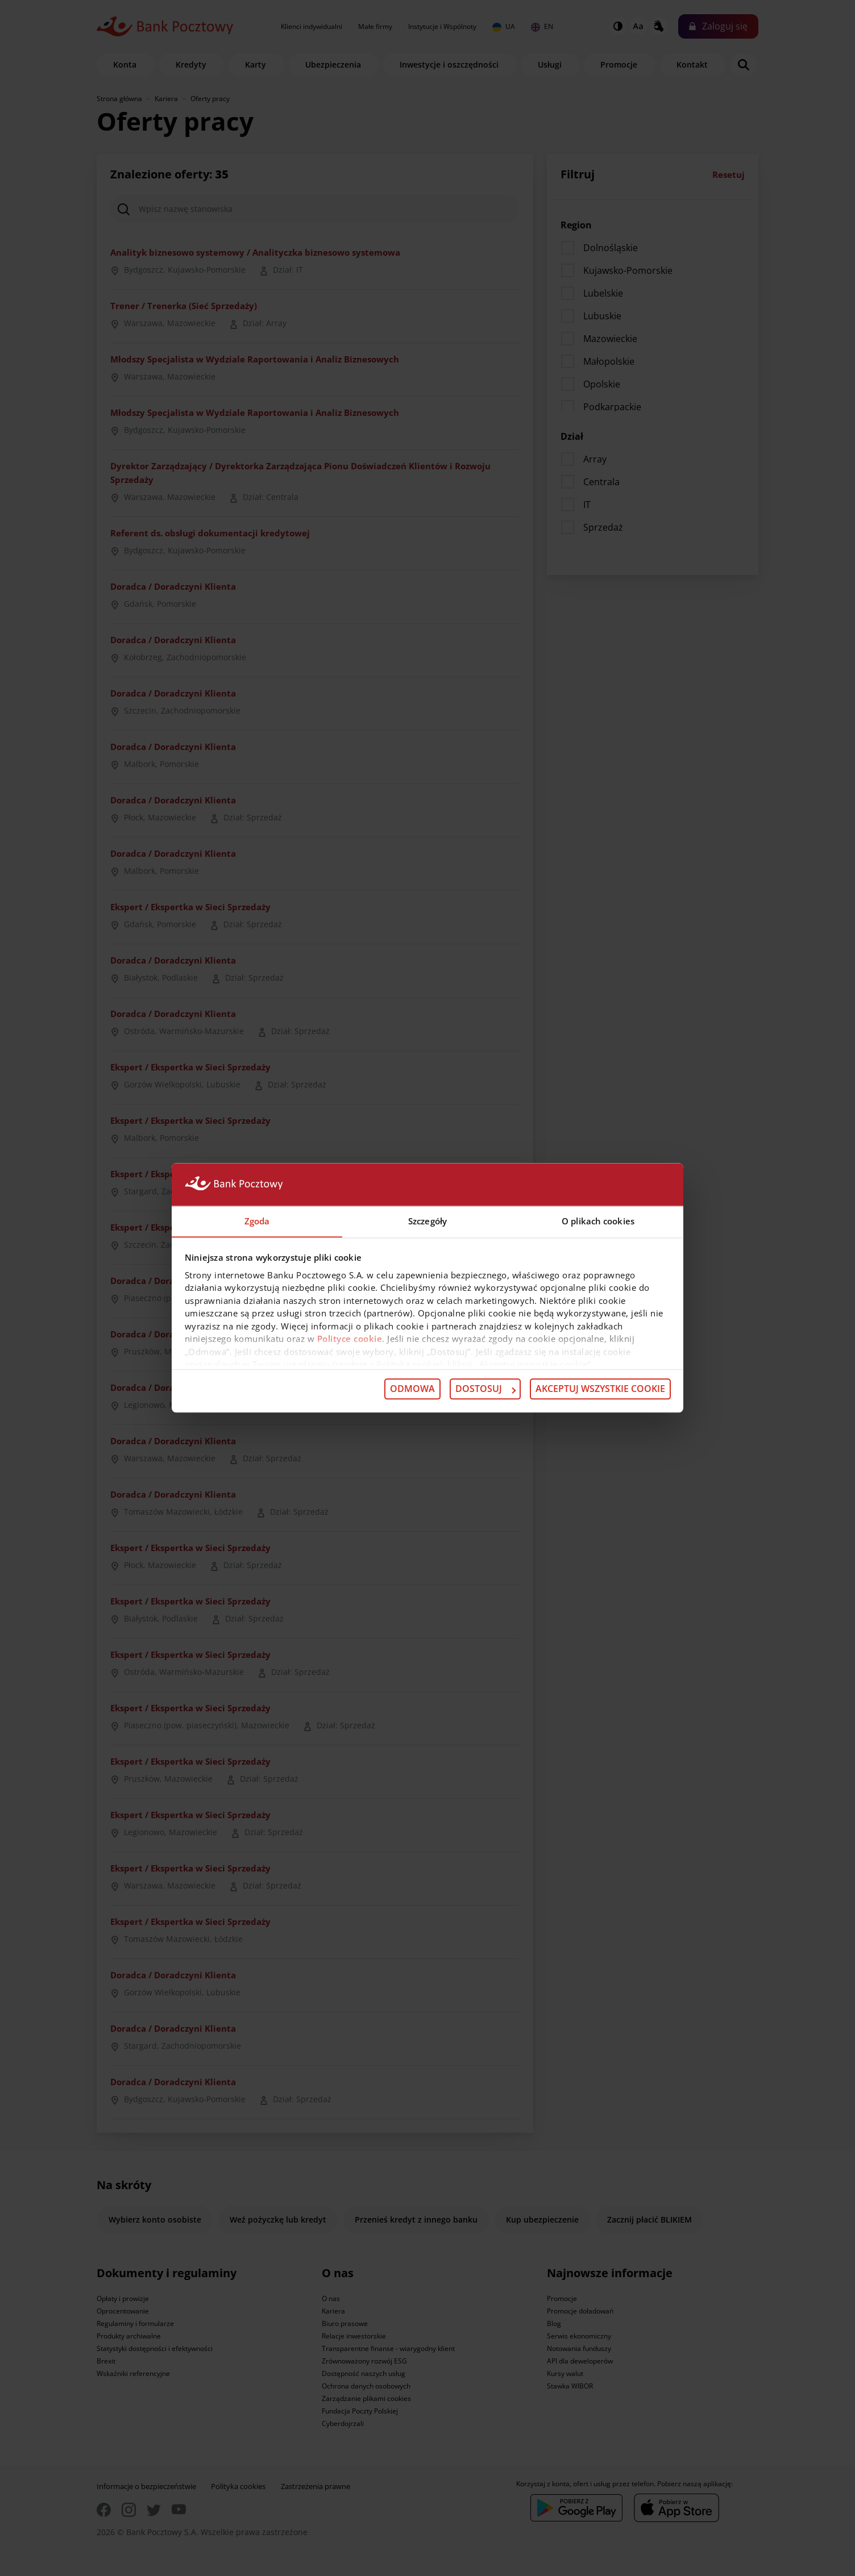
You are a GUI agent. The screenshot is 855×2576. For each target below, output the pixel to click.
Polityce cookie (350, 1339)
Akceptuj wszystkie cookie (600, 1389)
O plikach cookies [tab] (598, 1221)
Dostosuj (485, 1389)
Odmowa (412, 1389)
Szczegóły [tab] (427, 1221)
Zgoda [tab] (257, 1221)
